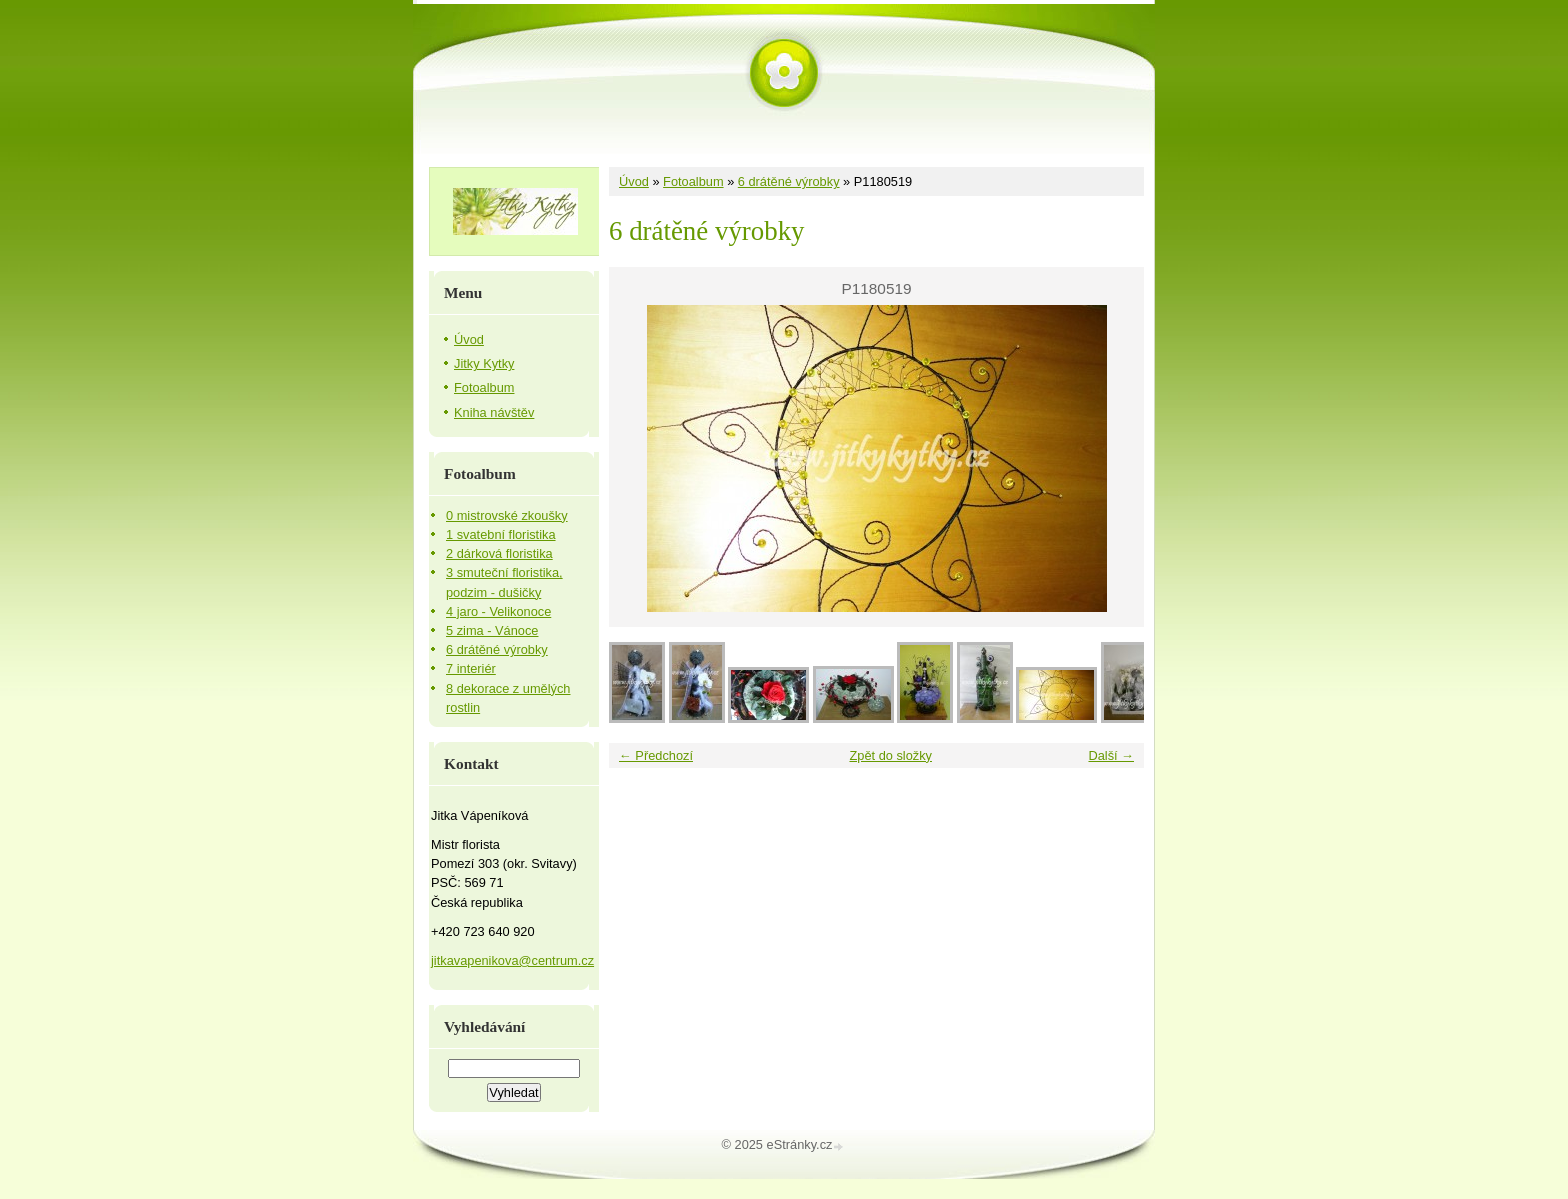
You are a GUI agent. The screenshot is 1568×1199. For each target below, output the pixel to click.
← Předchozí (656, 755)
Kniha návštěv (494, 412)
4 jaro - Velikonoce (498, 611)
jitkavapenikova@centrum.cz (512, 960)
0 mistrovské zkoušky (507, 515)
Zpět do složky (890, 755)
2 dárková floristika (499, 553)
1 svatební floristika (501, 534)
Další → (1111, 755)
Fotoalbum (693, 181)
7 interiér (471, 668)
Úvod (634, 181)
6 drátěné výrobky (789, 181)
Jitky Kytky (484, 363)
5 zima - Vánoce (492, 630)
